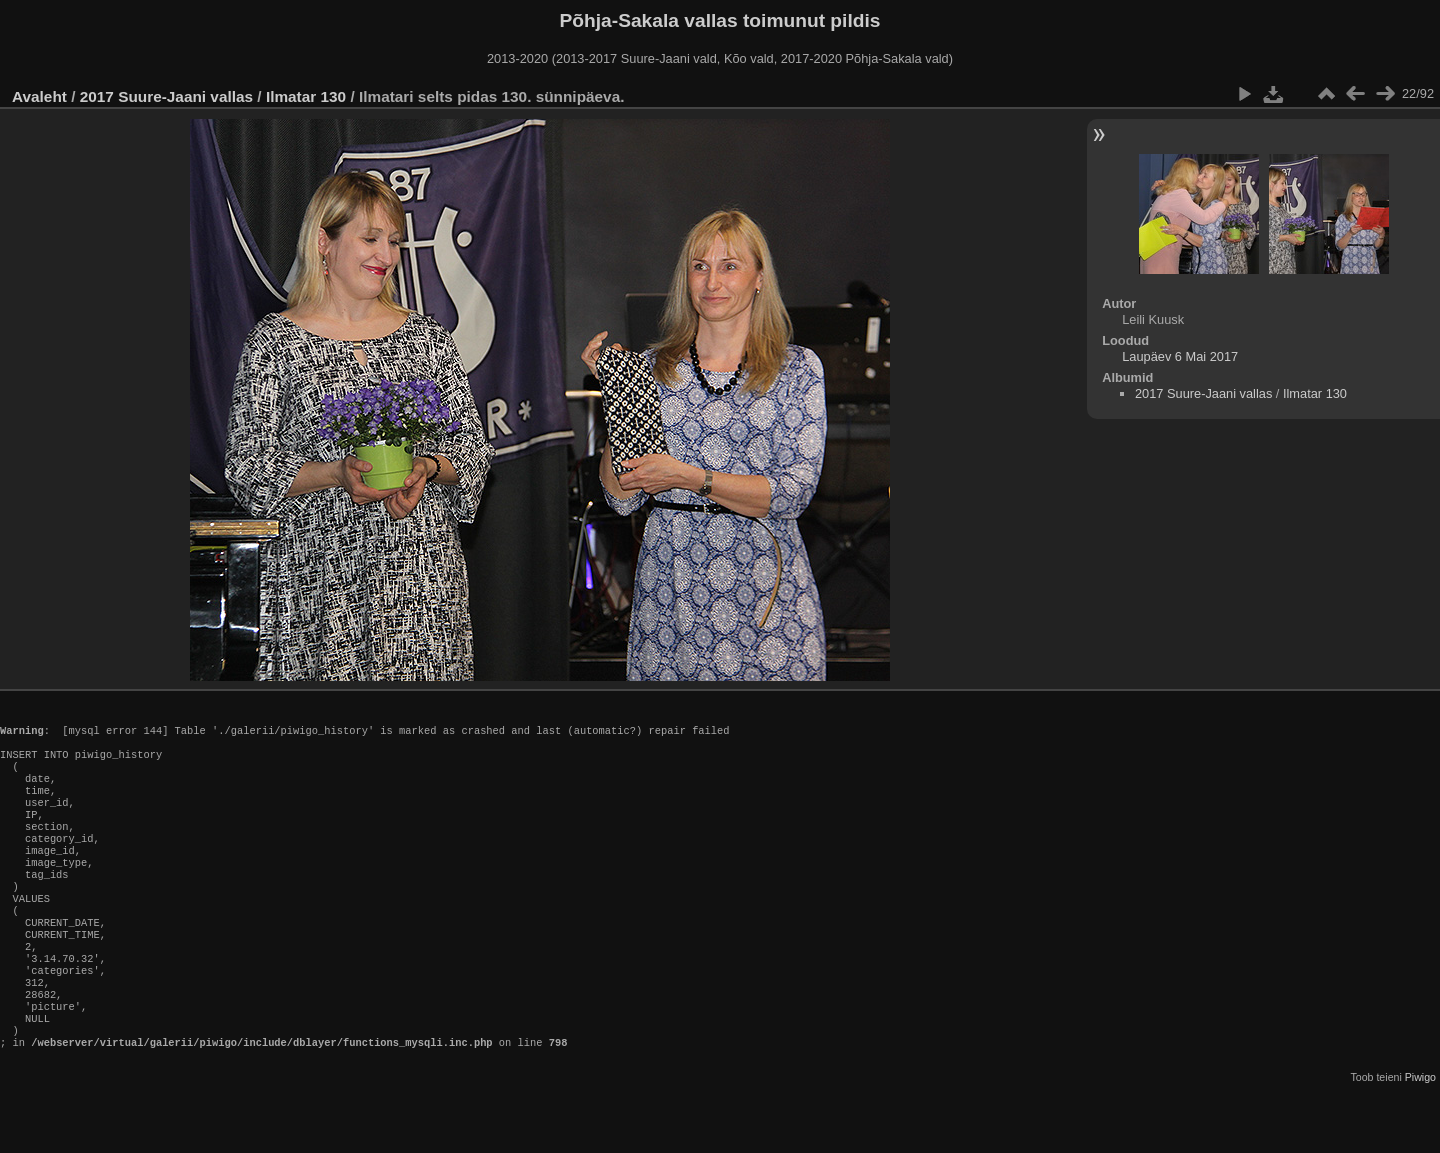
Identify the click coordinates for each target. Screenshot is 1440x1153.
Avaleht (39, 96)
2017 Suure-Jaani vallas (166, 96)
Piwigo (1420, 1137)
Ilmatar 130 (306, 96)
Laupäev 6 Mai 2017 (1180, 356)
